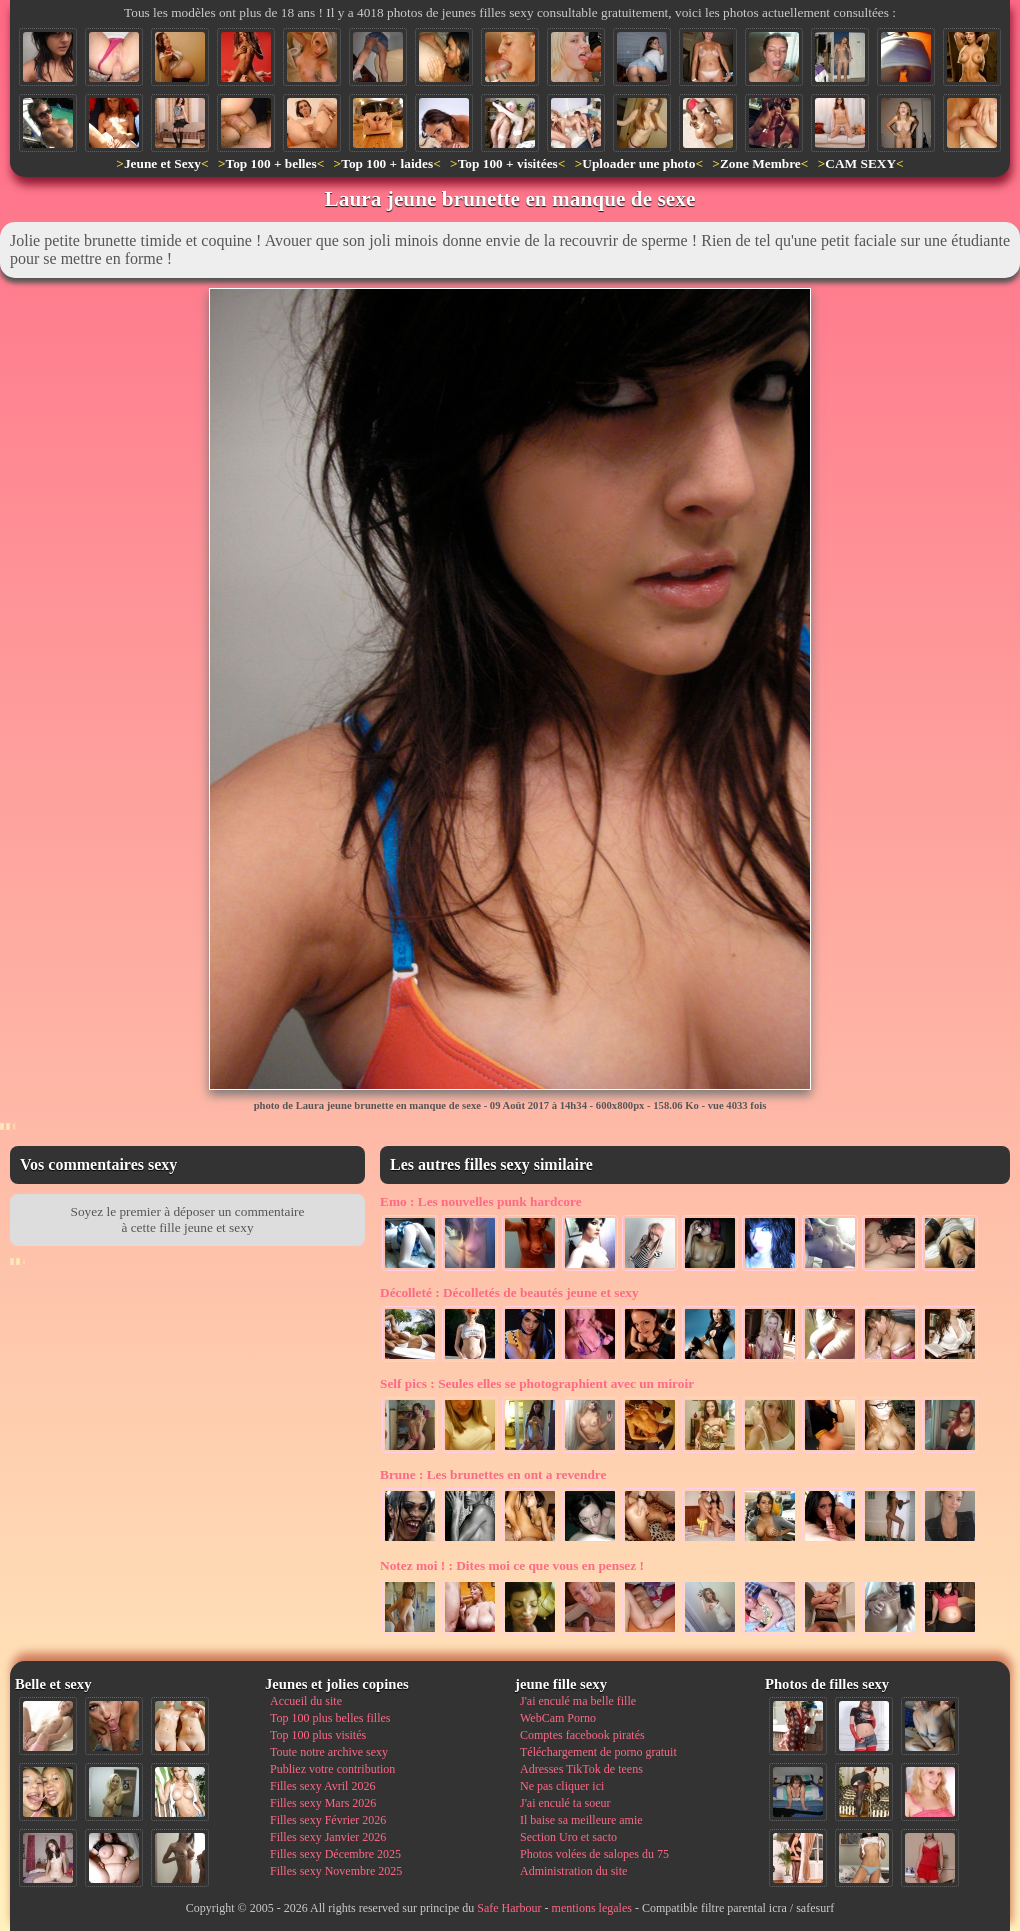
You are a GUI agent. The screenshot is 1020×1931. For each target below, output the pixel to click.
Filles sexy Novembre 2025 (336, 1871)
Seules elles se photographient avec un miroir (537, 1383)
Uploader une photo (638, 163)
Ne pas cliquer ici (562, 1786)
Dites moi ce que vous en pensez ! (512, 1565)
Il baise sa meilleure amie (581, 1820)
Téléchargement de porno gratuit (598, 1752)
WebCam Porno (558, 1718)
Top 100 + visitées (508, 163)
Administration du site (573, 1871)
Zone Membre (760, 163)
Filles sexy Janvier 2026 (328, 1837)
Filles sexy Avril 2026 (322, 1786)
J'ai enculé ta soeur (565, 1803)
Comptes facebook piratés (582, 1735)
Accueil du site (306, 1701)
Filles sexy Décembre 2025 (335, 1854)
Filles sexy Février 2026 (328, 1820)
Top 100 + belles (270, 163)
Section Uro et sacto (568, 1837)
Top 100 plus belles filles (330, 1718)
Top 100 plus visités (318, 1735)
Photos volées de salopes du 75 (594, 1854)
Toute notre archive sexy (329, 1752)
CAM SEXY (860, 163)
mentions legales (592, 1908)
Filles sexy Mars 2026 (323, 1803)
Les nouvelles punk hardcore (481, 1201)
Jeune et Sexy (162, 163)
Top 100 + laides (387, 163)
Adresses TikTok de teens (581, 1769)
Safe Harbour (509, 1908)
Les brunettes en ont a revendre (493, 1474)
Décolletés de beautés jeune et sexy (509, 1292)
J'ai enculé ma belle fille (578, 1701)
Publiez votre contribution (332, 1769)
